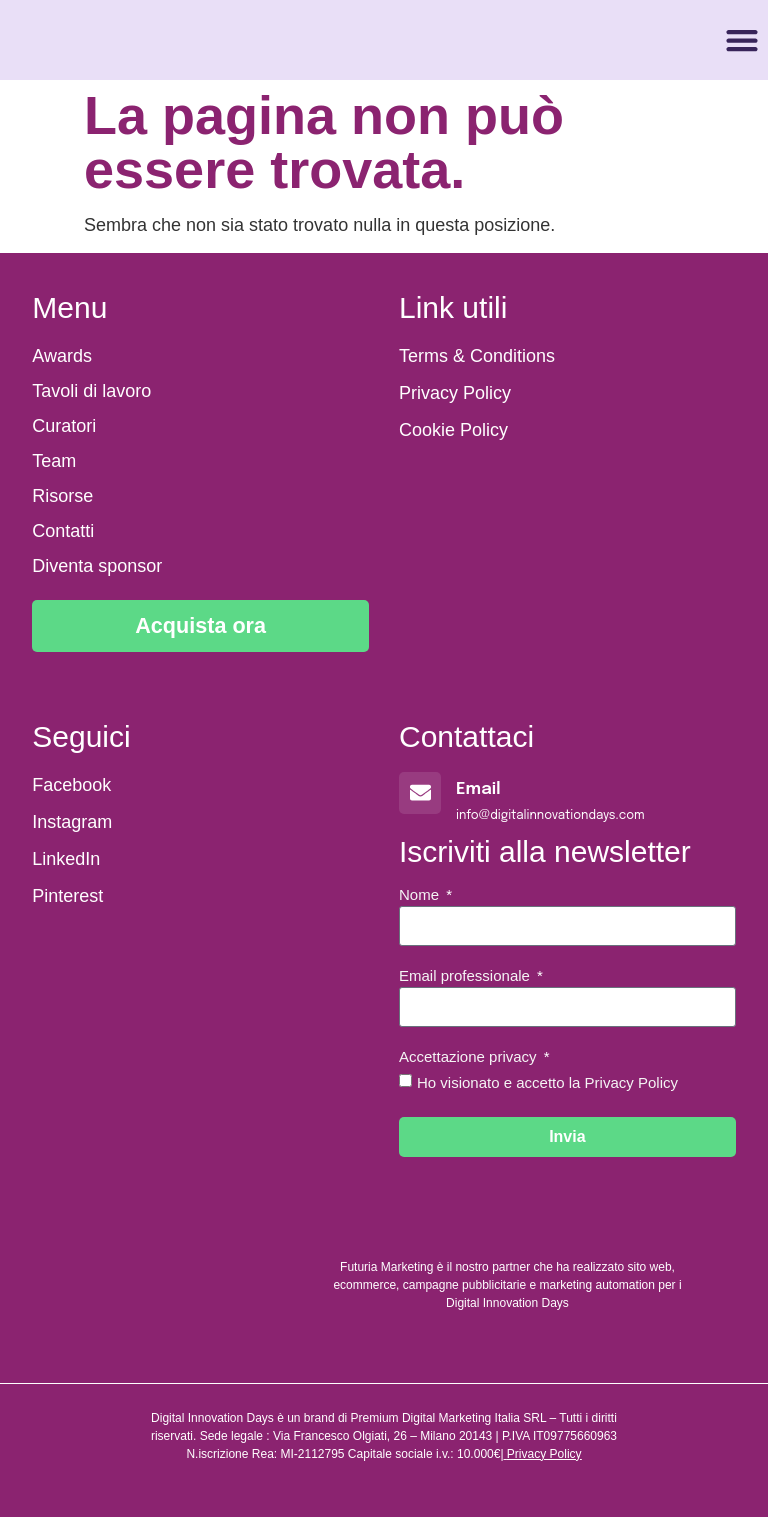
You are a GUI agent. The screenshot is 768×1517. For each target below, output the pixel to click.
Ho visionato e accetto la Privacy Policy (547, 1082)
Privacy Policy (544, 1454)
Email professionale (466, 976)
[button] (742, 40)
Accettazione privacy (470, 1057)
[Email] (420, 793)
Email (478, 789)
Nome (421, 895)
